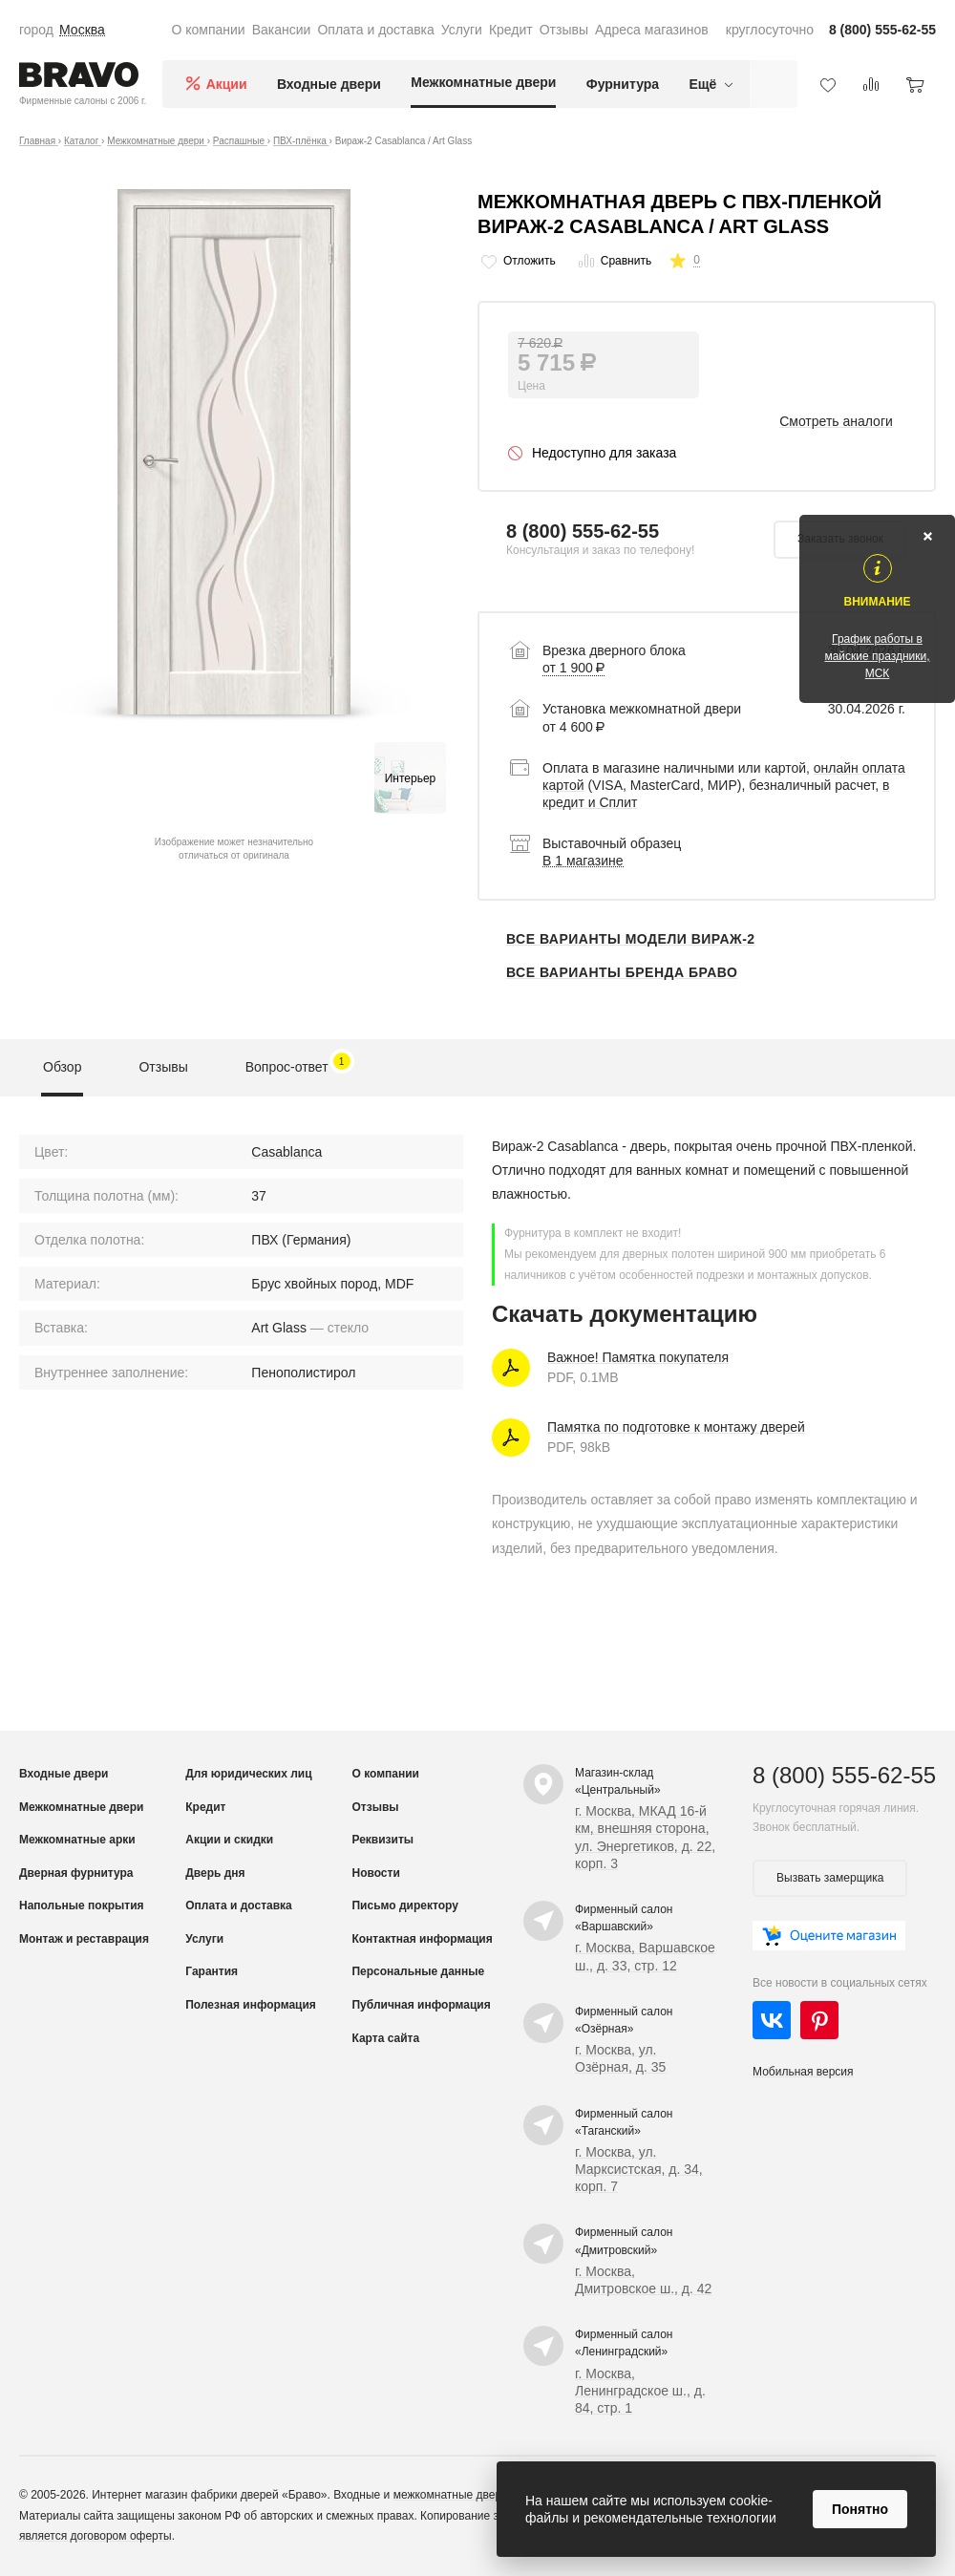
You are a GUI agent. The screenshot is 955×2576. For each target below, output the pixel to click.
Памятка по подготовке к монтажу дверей (676, 1427)
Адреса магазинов (652, 29)
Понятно (860, 2509)
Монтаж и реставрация (84, 1939)
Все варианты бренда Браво (621, 972)
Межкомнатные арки (77, 1839)
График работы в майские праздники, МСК (876, 656)
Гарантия (211, 1971)
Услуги (461, 29)
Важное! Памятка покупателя (638, 1357)
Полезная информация (250, 2005)
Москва (82, 29)
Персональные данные (417, 1971)
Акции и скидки (229, 1839)
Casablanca (286, 1152)
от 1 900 (573, 667)
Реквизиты (382, 1839)
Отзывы (564, 29)
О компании (207, 29)
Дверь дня (214, 1873)
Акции (226, 84)
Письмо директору (404, 1905)
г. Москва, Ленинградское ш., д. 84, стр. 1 (640, 2391)
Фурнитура (622, 84)
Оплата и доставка (375, 29)
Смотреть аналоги (836, 421)
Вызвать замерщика (829, 1877)
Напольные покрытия (81, 1905)
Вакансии (281, 29)
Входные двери (329, 84)
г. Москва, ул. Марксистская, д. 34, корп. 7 (639, 2169)
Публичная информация (420, 2005)
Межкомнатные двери (483, 82)
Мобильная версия (803, 2071)
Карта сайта (385, 2038)
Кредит (511, 29)
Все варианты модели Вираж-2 (630, 939)
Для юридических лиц (248, 1773)
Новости (375, 1873)
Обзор (62, 1067)
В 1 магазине (583, 860)
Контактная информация (421, 1939)
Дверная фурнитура (76, 1873)
